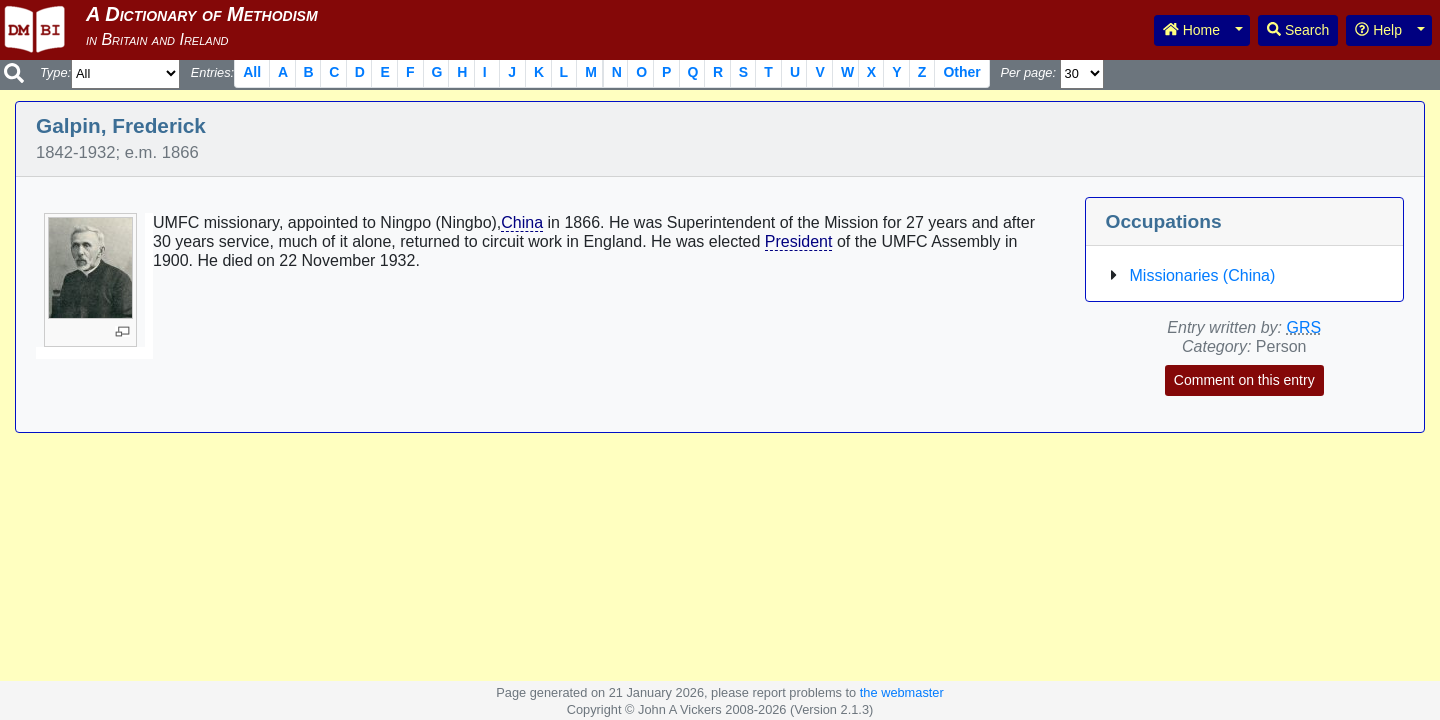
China (522, 222)
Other (961, 72)
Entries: (212, 72)
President (799, 241)
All (252, 72)
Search (1298, 30)
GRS (1303, 327)
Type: (55, 72)
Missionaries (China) (1203, 275)
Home (1191, 30)
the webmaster (902, 692)
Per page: (1028, 72)
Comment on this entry (1244, 380)
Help (1378, 30)
